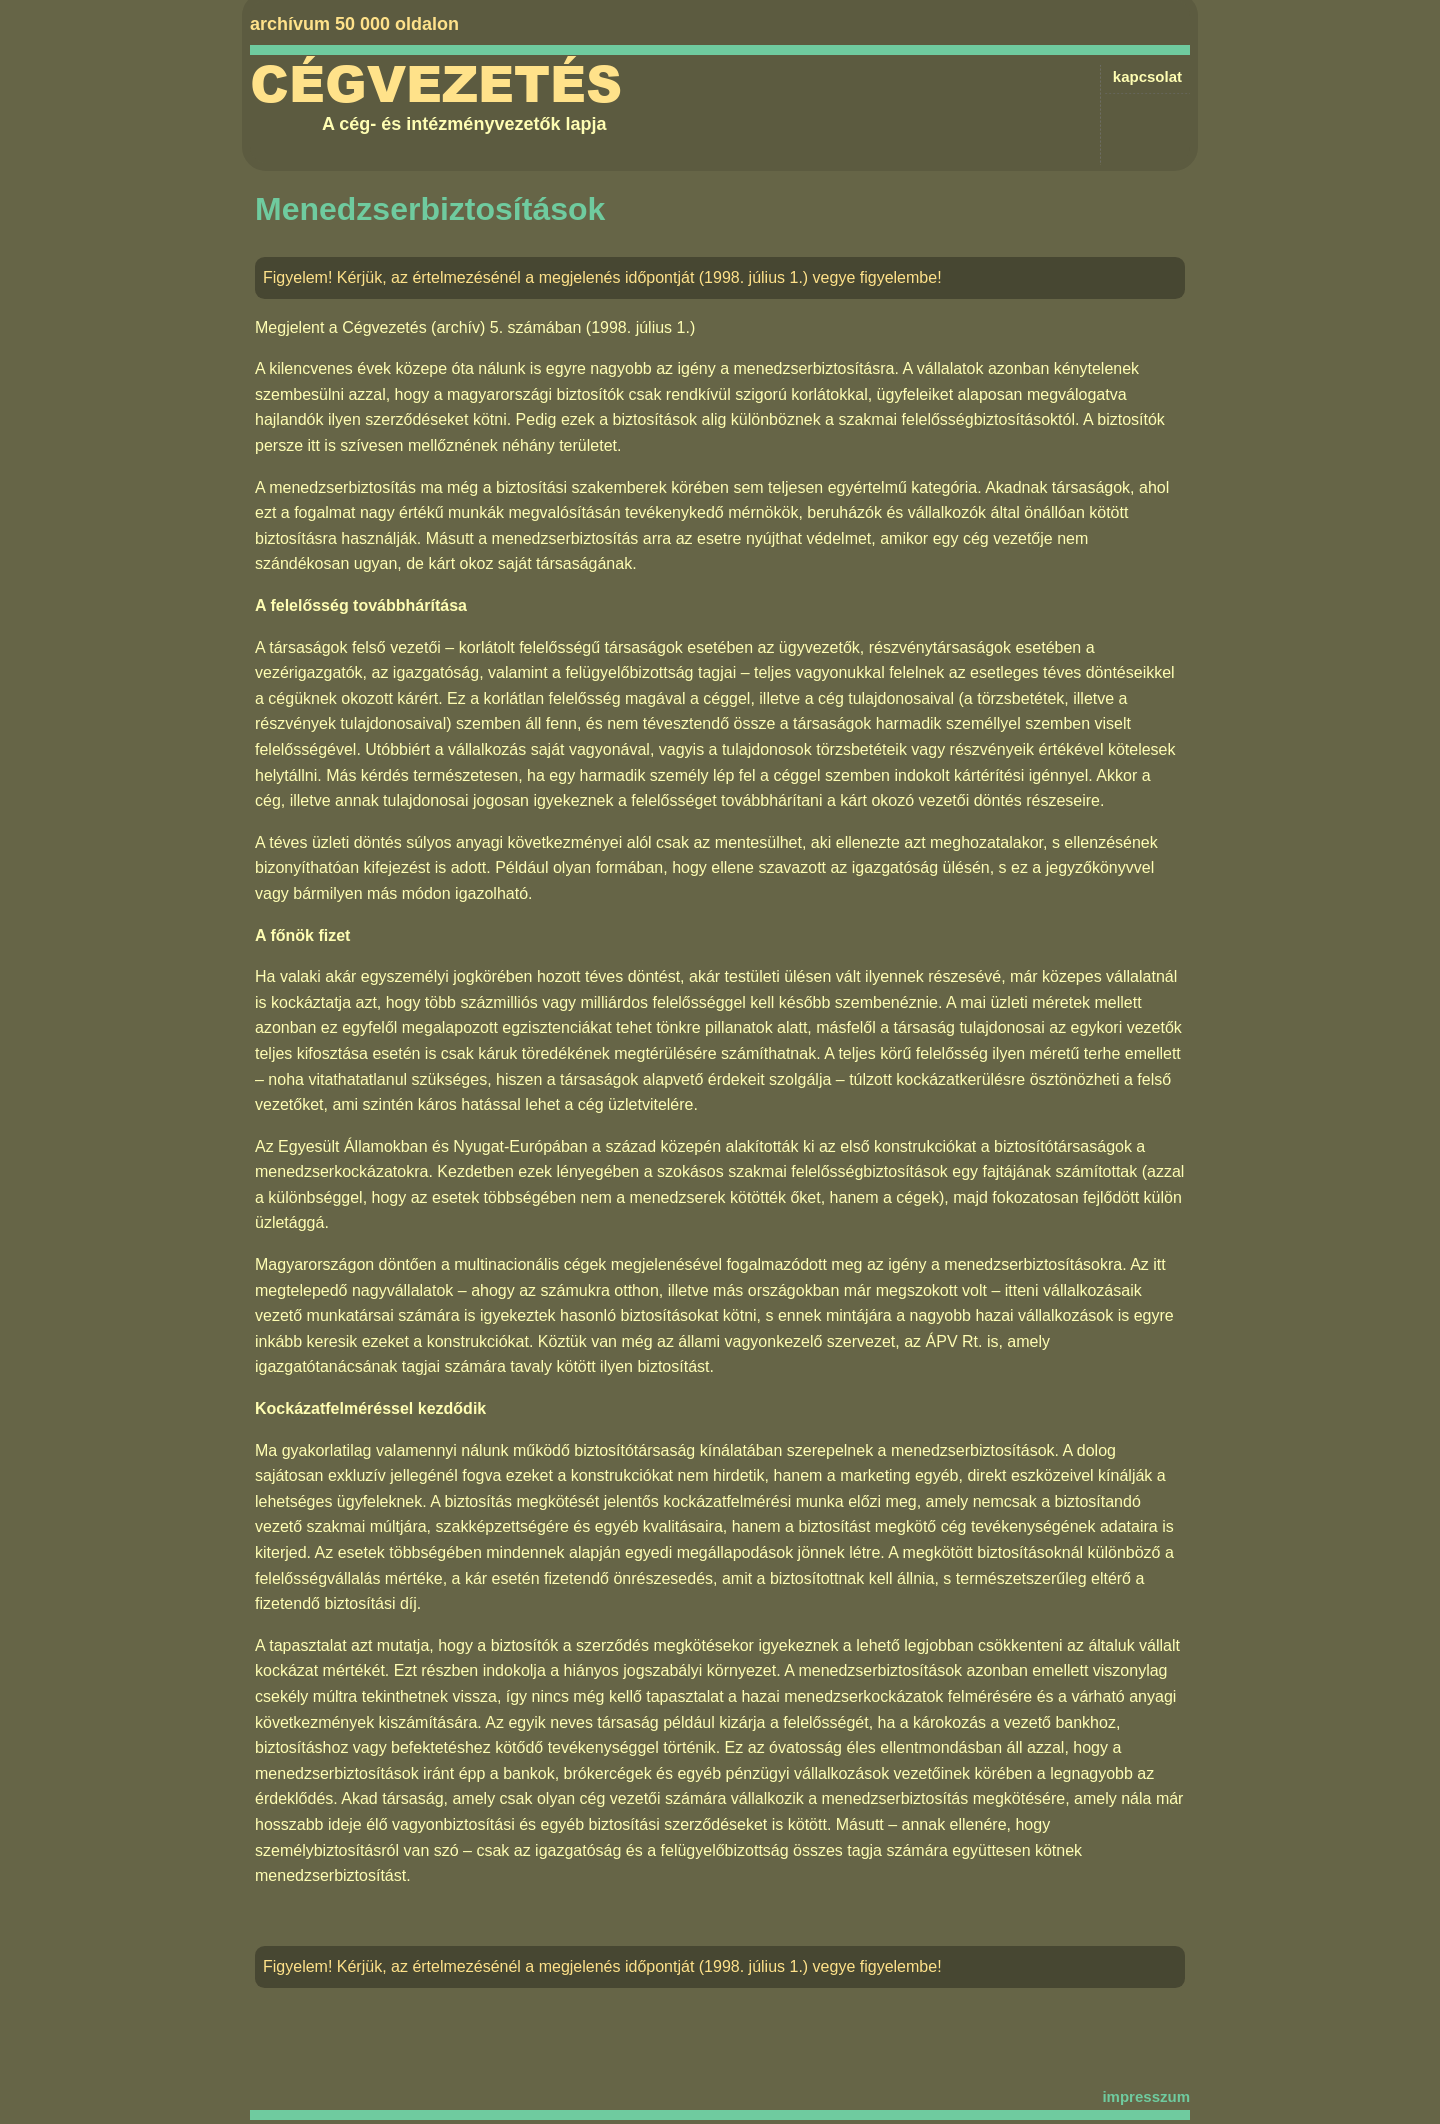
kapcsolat (1147, 76)
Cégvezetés (436, 85)
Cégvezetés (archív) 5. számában (461, 327)
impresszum (1146, 2096)
